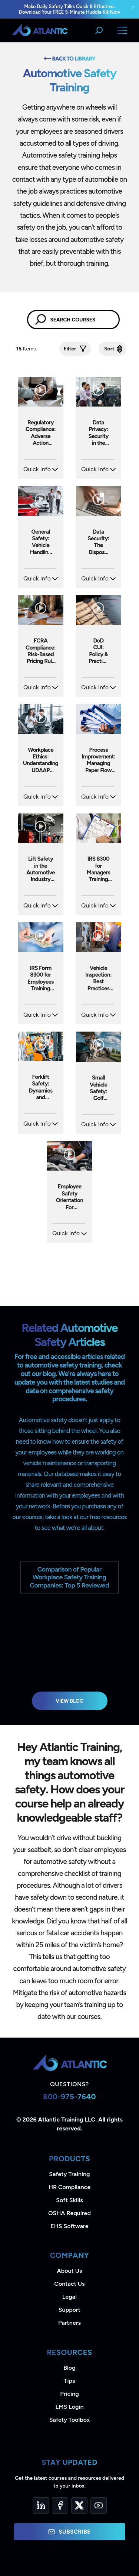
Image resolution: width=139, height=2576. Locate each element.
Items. (27, 349)
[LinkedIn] (41, 2505)
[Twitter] (79, 2505)
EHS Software (69, 2226)
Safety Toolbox (69, 2419)
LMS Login (69, 2406)
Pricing (69, 2393)
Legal (69, 2296)
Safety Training (69, 2174)
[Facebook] (60, 2505)
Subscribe (69, 2531)
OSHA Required (69, 2213)
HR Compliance (69, 2187)
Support (69, 2309)
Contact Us (69, 2283)
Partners (69, 2322)
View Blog (69, 1701)
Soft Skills (69, 2200)
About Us (69, 2270)
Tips (69, 2380)
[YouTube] (98, 2505)
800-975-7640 (69, 2096)
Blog (69, 2367)
